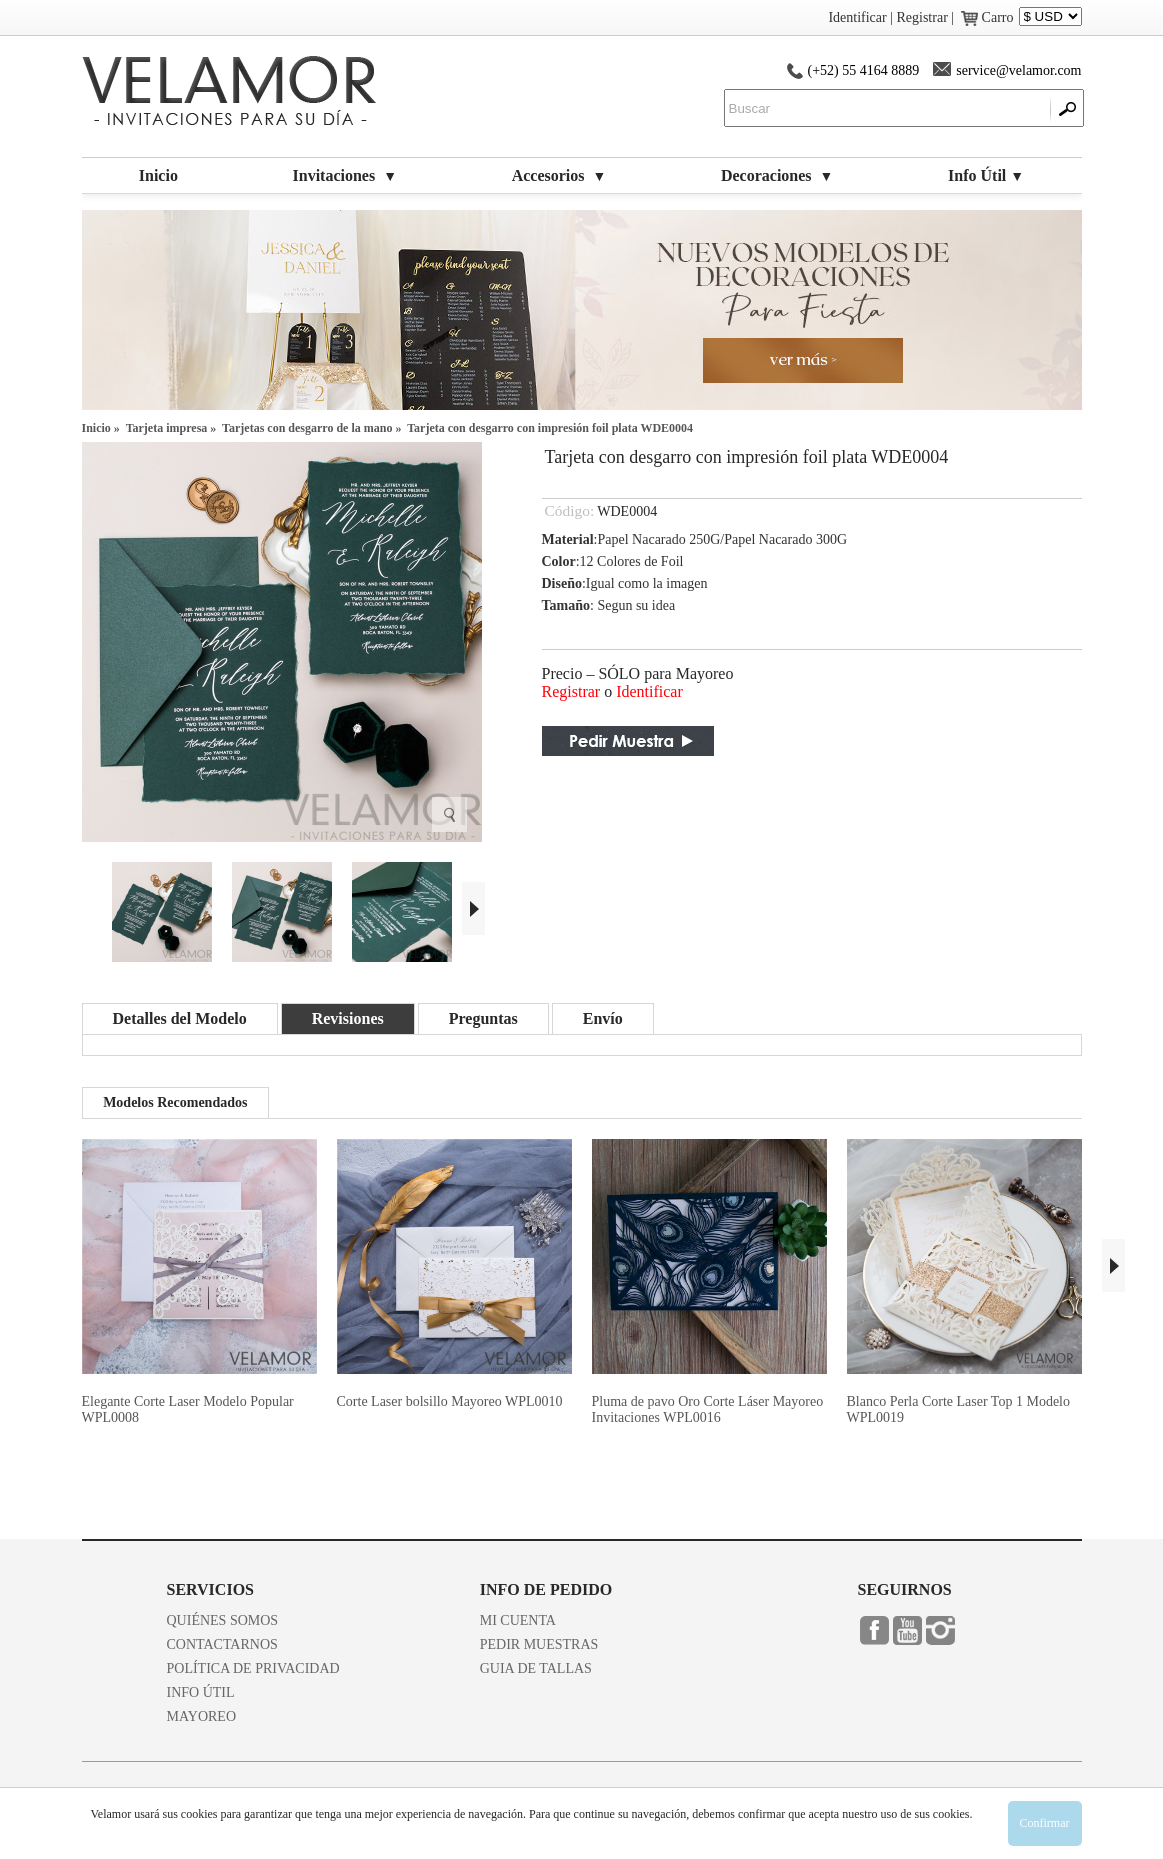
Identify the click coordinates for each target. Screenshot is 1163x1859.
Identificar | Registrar (887, 17)
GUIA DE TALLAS (536, 1668)
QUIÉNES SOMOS (223, 1620)
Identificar (649, 691)
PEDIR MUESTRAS (539, 1644)
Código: (570, 510)
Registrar (571, 691)
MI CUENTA (518, 1620)
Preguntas (483, 1018)
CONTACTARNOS (222, 1644)
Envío (603, 1018)
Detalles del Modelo (180, 1018)
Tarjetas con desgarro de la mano (307, 428)
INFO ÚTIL (201, 1692)
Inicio (158, 175)
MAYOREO (202, 1716)
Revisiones (348, 1018)
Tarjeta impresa (167, 428)
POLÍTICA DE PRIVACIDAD (253, 1668)
